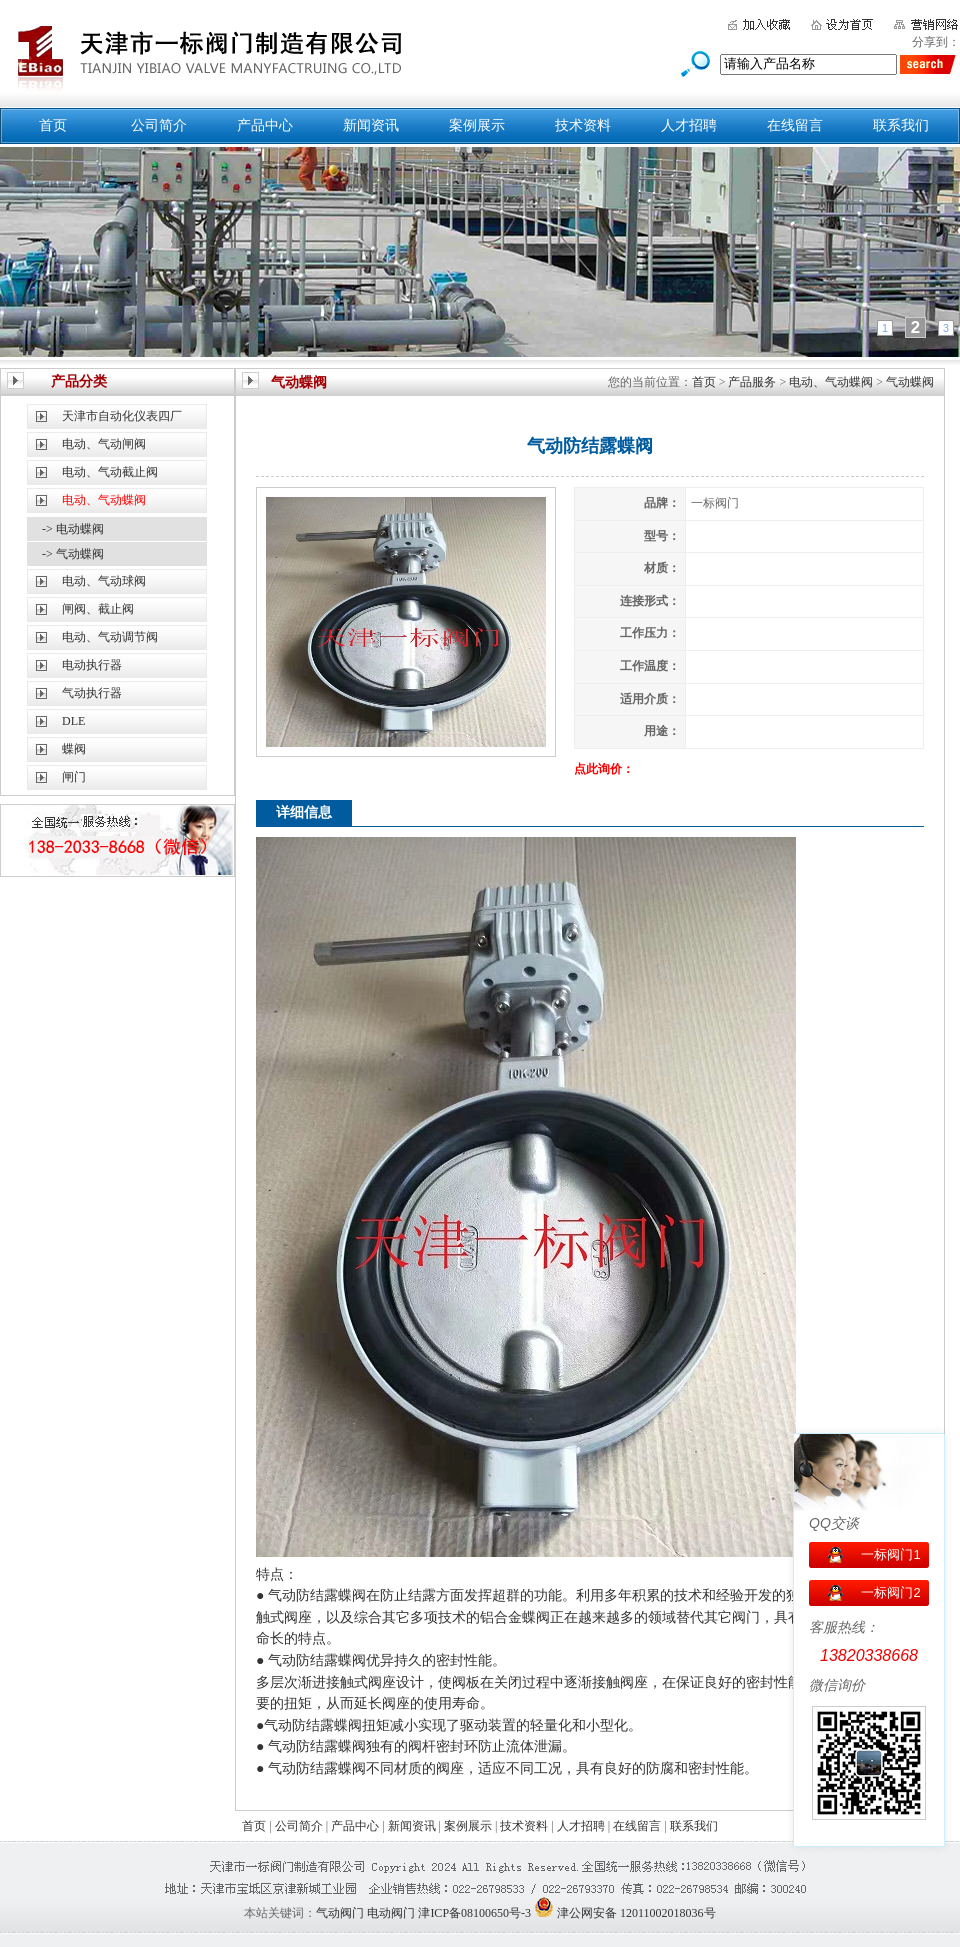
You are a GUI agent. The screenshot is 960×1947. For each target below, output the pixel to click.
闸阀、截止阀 (98, 609)
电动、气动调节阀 (110, 637)
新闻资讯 (371, 125)
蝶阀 (74, 749)
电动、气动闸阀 (104, 444)
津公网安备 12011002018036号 (636, 1913)
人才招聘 (689, 125)
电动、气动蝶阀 (831, 382)
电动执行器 (92, 665)
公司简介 (159, 125)
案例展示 (477, 125)
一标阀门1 (890, 1554)
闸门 (74, 777)
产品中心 (265, 125)
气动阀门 (340, 1913)
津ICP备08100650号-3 (474, 1913)
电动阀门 (391, 1913)
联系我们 (901, 125)
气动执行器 (92, 693)
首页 (53, 125)
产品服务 (752, 382)
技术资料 (583, 125)
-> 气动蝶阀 (73, 554)
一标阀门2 (890, 1592)
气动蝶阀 (910, 382)
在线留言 (795, 125)
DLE (73, 721)
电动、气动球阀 (104, 581)
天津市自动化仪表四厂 (122, 416)
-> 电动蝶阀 (73, 529)
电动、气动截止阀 (110, 472)
